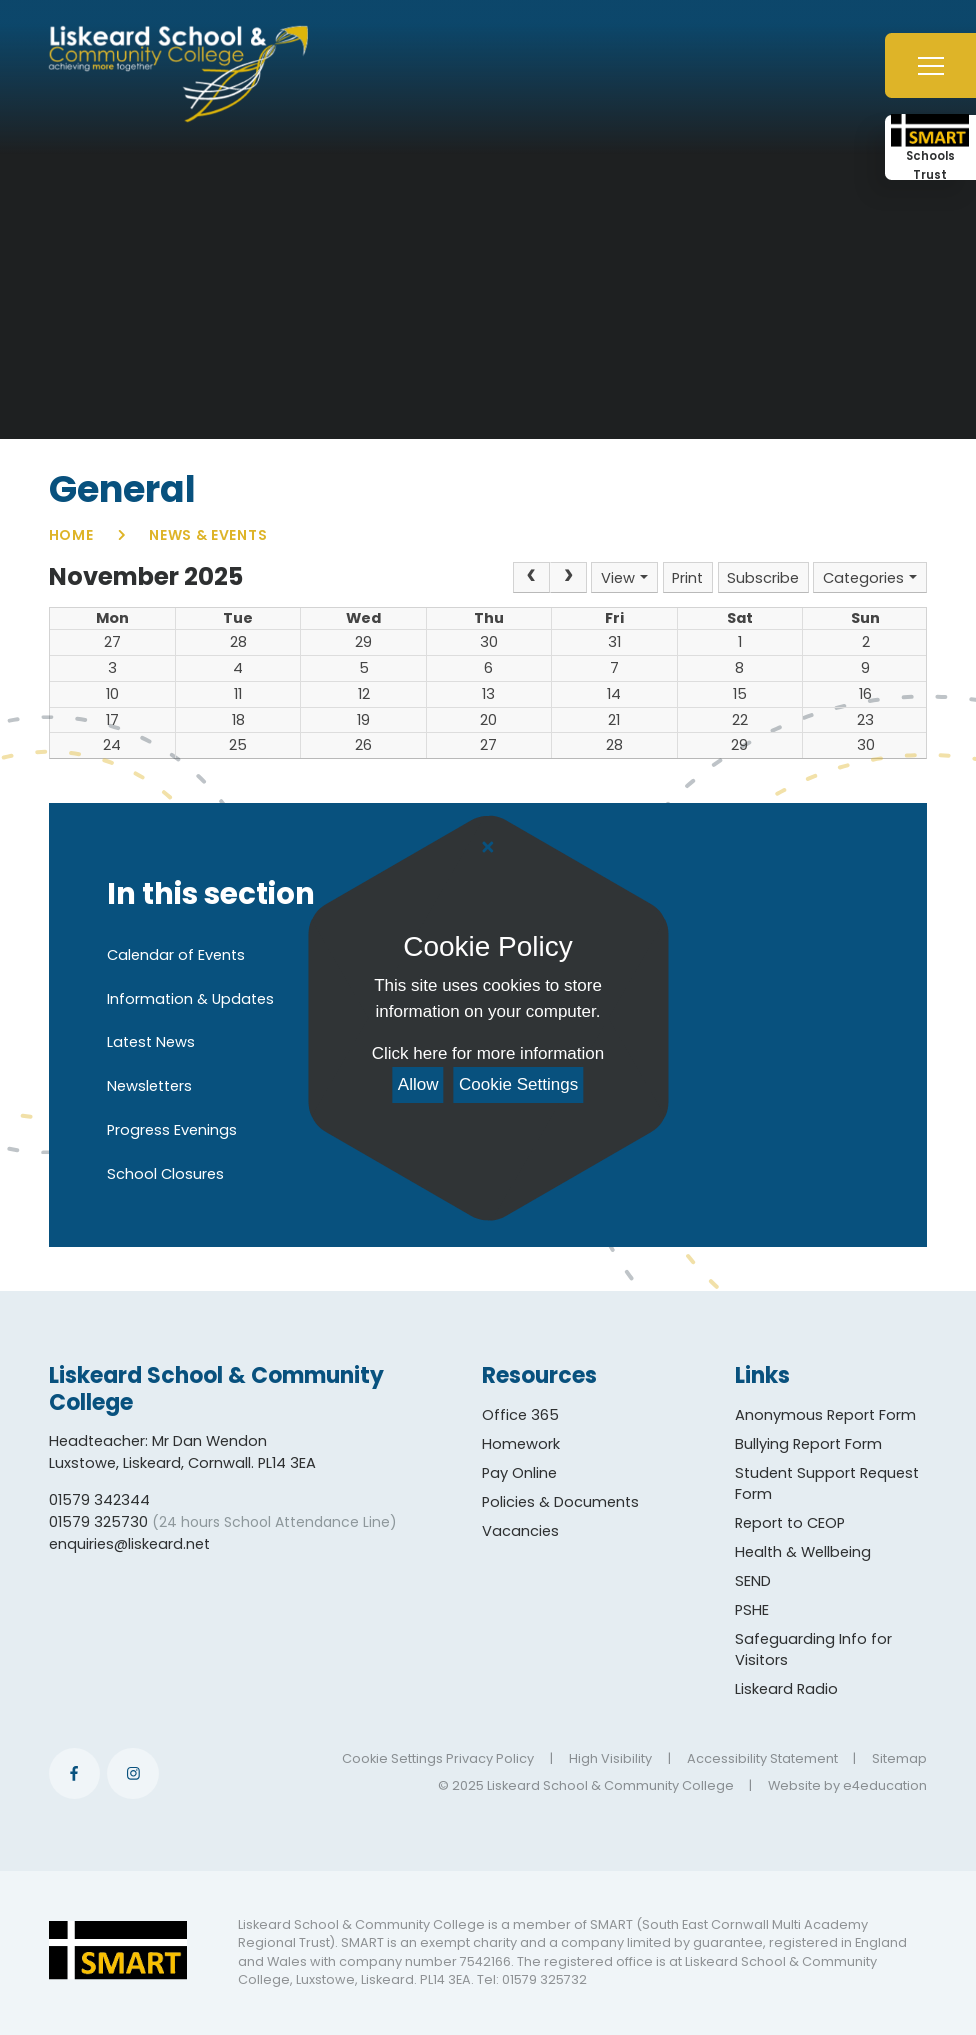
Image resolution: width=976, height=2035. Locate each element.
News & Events (208, 535)
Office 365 (520, 1415)
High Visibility (610, 1758)
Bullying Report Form (808, 1444)
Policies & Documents (560, 1502)
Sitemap (899, 1758)
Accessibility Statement (762, 1758)
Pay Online (519, 1473)
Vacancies (520, 1531)
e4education (885, 1785)
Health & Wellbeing (803, 1552)
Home (71, 535)
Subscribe (763, 578)
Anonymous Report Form (825, 1415)
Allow (418, 1084)
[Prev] (531, 577)
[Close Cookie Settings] (488, 848)
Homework (521, 1444)
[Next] (568, 577)
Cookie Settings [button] (392, 1758)
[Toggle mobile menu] (930, 65)
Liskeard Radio (786, 1689)
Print (687, 578)
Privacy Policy (490, 1758)
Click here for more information (488, 1053)
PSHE (752, 1610)
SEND (753, 1581)
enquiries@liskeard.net (129, 1544)
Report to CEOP (790, 1523)
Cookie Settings (518, 1084)
